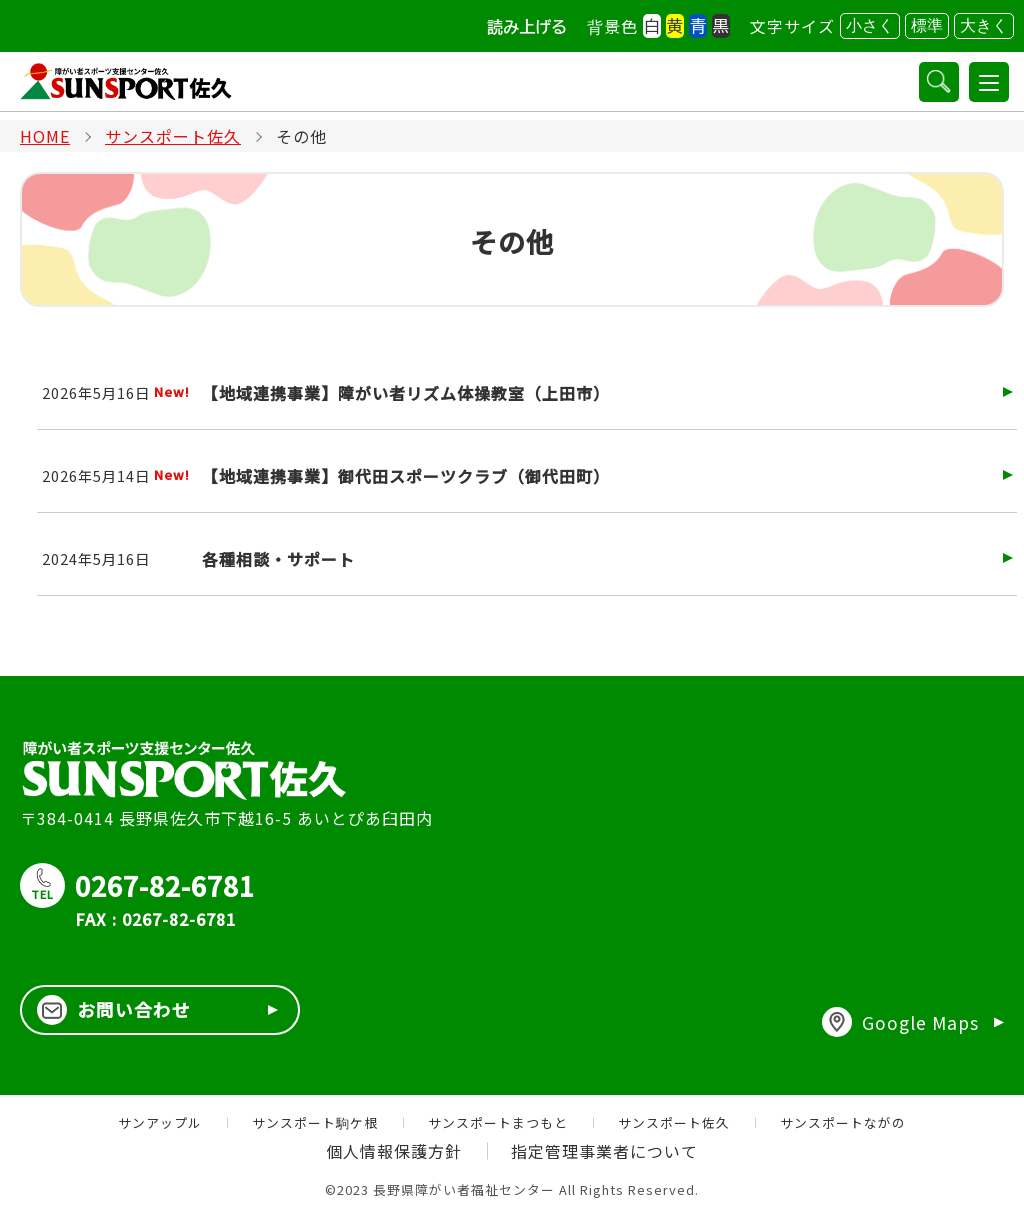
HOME (45, 136)
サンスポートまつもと (498, 1122)
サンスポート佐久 (173, 136)
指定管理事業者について (605, 1152)
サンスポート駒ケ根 (315, 1122)
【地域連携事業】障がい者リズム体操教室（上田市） (406, 393)
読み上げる (527, 27)
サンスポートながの (843, 1122)
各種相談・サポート (278, 559)
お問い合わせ (114, 1010)
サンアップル (160, 1122)
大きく (984, 25)
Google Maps (900, 1023)
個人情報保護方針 (394, 1152)
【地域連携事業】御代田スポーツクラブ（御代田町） (406, 476)
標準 (927, 25)
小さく (870, 25)
